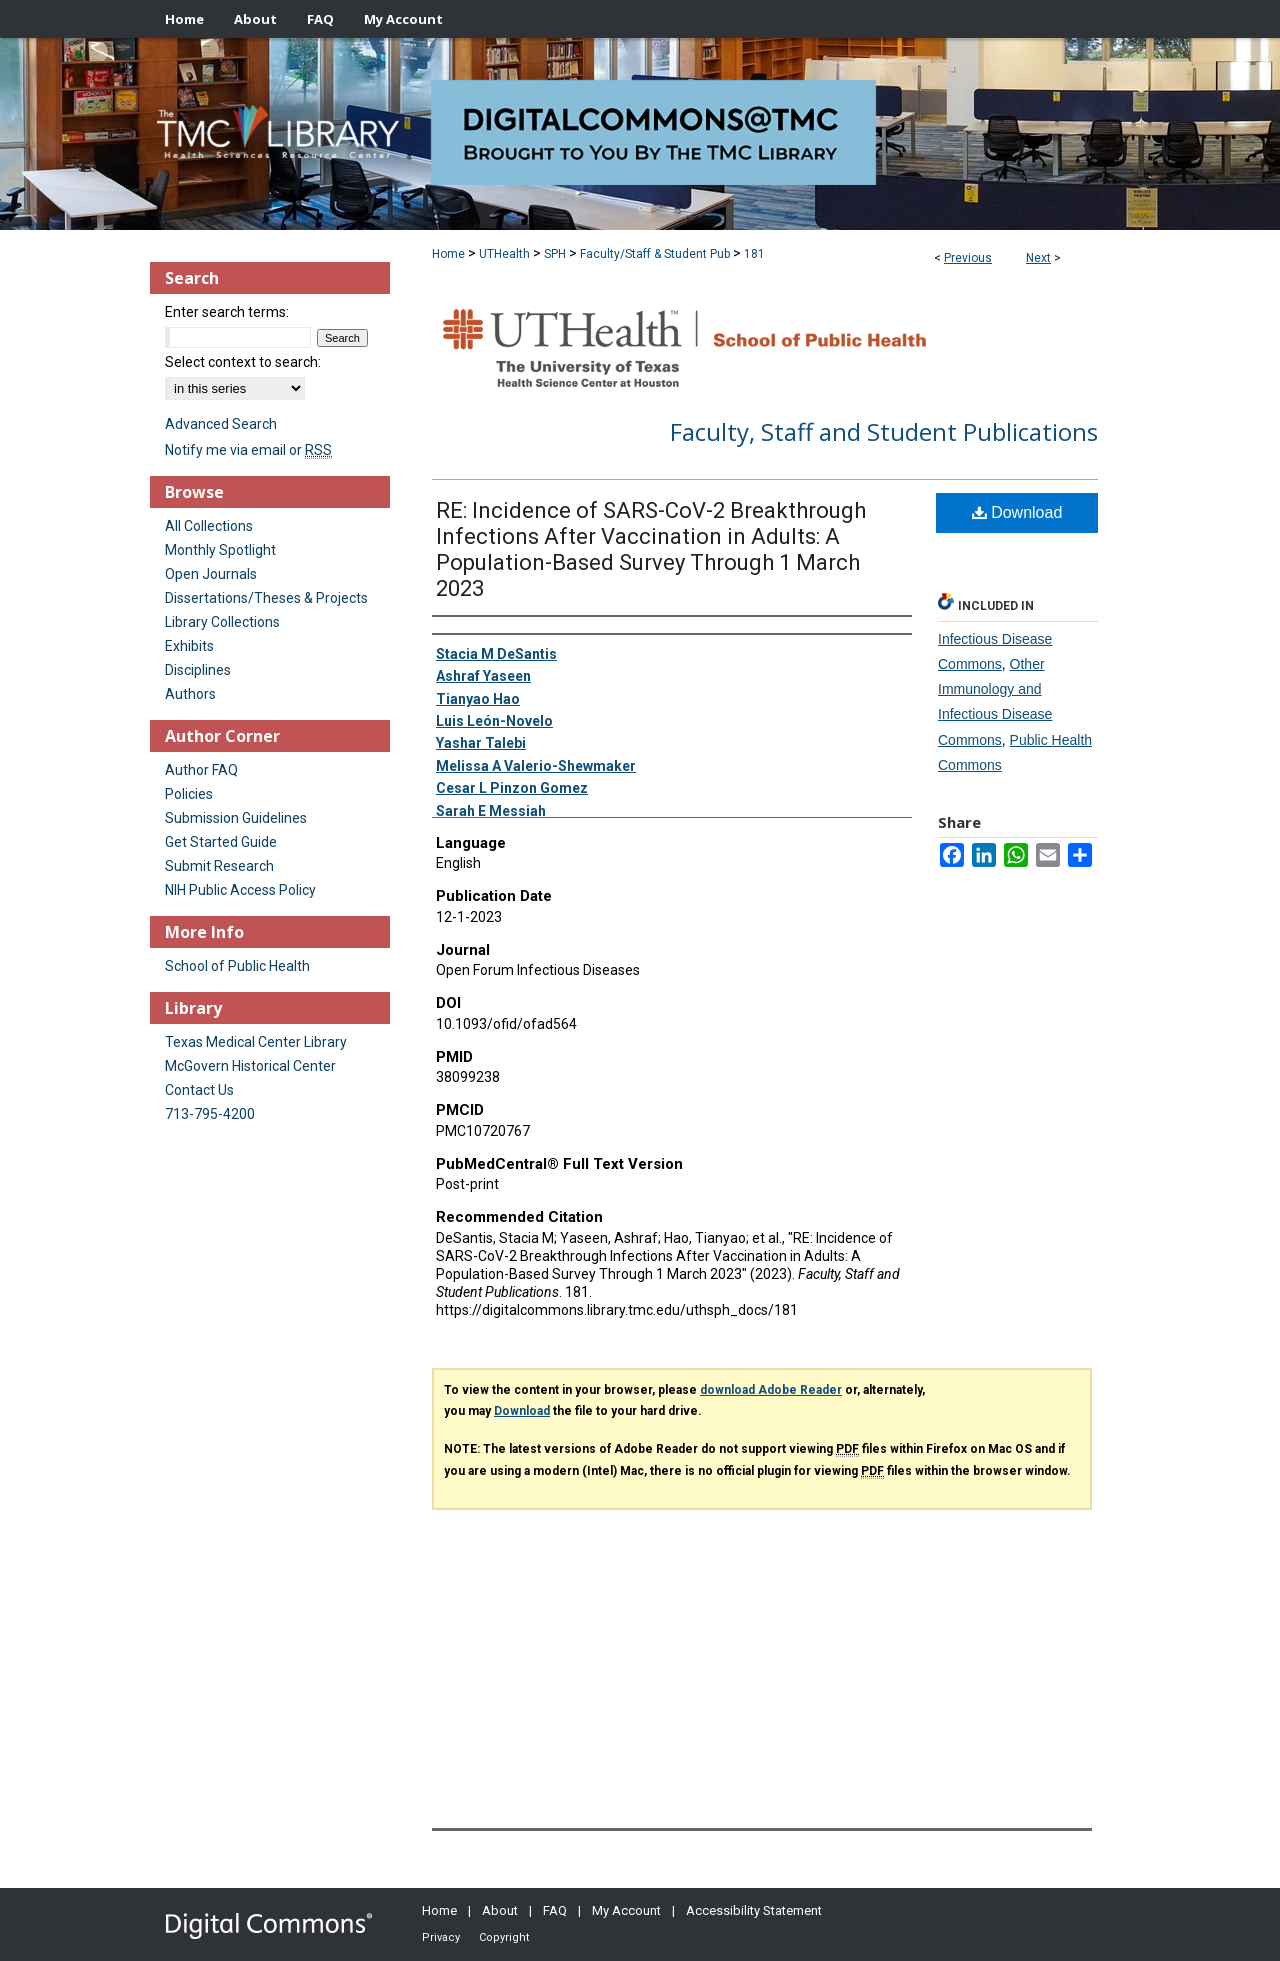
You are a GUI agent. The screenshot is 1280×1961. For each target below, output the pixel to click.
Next (1038, 258)
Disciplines (198, 670)
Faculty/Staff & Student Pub (655, 254)
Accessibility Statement (754, 1910)
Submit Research (219, 866)
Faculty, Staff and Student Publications (884, 431)
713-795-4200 (210, 1114)
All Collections (209, 526)
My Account (626, 1910)
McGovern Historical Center (250, 1066)
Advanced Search (221, 424)
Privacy (441, 1937)
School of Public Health (237, 966)
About (500, 1910)
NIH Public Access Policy (240, 890)
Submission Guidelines (236, 818)
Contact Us (199, 1090)
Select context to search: (243, 362)
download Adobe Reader (771, 1390)
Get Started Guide (221, 842)
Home (448, 254)
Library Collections (222, 622)
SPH (555, 254)
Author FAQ (201, 770)
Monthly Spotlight (220, 550)
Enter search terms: (227, 312)
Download (1017, 512)
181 (754, 254)
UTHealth (504, 254)
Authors (190, 694)
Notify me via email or (248, 450)
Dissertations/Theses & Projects (266, 598)
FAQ (555, 1910)
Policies (189, 794)
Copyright (504, 1937)
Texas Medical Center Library (256, 1042)
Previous (968, 258)
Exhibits (189, 646)
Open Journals (211, 574)
